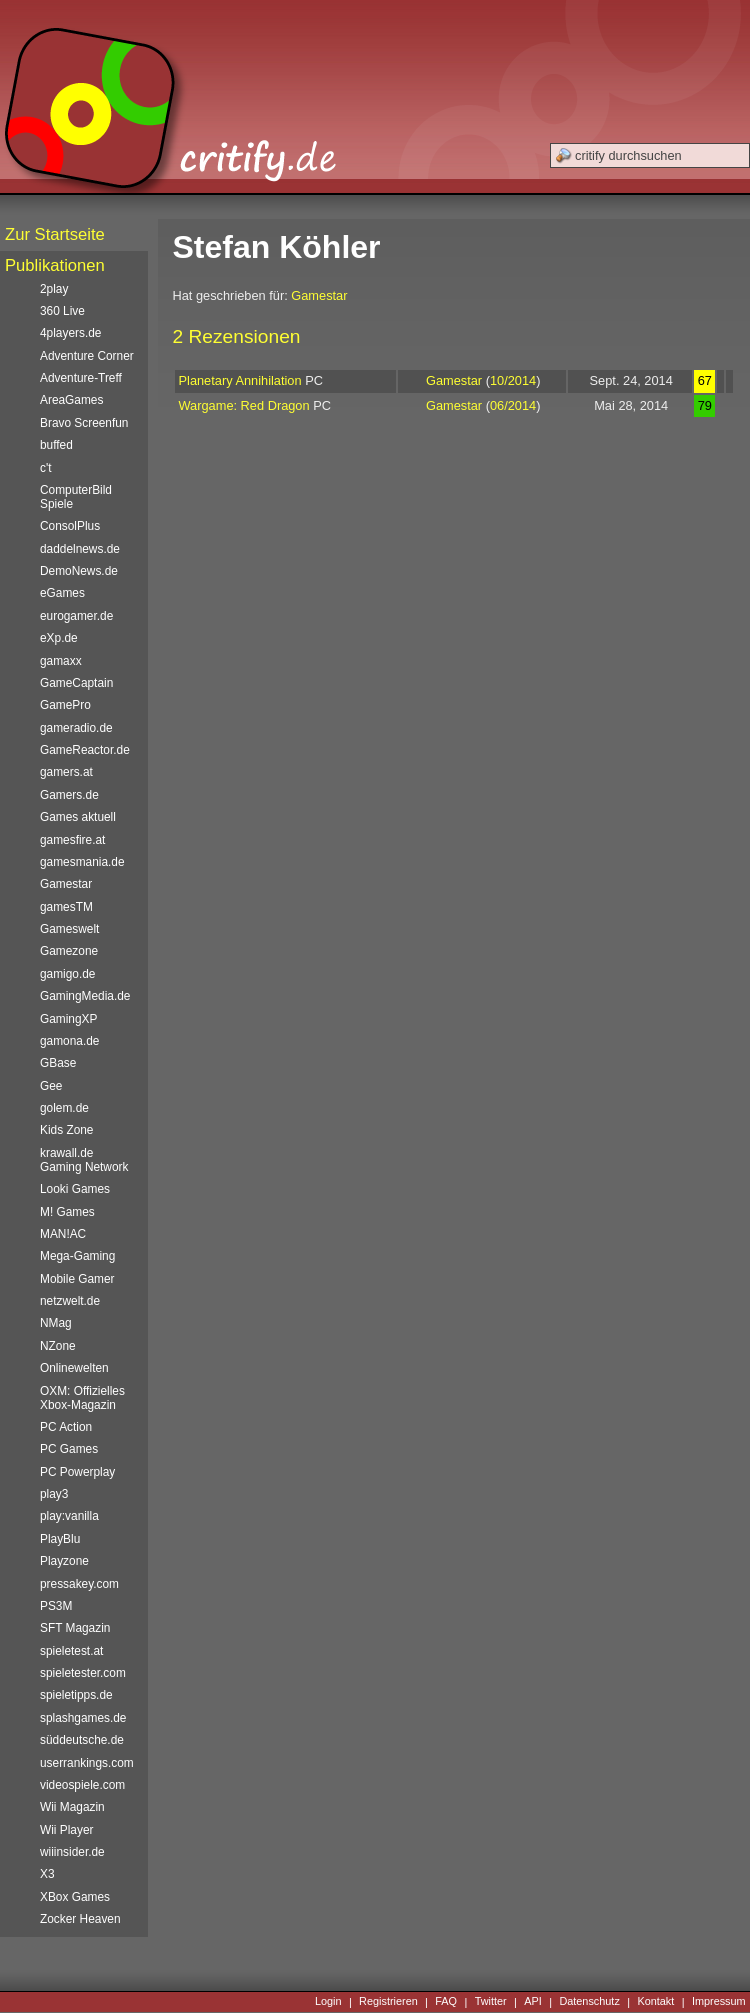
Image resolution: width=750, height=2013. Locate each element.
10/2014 (513, 380)
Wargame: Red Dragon (244, 405)
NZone (58, 1346)
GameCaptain (76, 683)
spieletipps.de (76, 1695)
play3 (54, 1494)
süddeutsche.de (82, 1740)
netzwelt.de (70, 1301)
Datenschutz (589, 2002)
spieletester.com (83, 1673)
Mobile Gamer (77, 1279)
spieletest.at (71, 1651)
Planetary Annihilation (240, 380)
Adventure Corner (87, 356)
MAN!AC (63, 1234)
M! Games (67, 1212)
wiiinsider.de (72, 1852)
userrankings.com (87, 1763)
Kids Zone (66, 1130)
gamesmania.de (82, 862)
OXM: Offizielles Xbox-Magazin (82, 1398)
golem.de (64, 1108)
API (533, 2002)
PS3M (56, 1606)
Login (328, 2002)
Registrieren (388, 2002)
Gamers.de (69, 795)
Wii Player (66, 1830)
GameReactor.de (85, 750)
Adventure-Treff (81, 378)
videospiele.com (82, 1785)
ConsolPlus (70, 526)
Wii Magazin (72, 1807)
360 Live (62, 311)
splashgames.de (83, 1718)
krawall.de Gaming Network (84, 1160)
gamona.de (69, 1041)
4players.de (70, 333)
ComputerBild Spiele (76, 497)
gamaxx (61, 661)
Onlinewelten (74, 1368)
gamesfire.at (72, 840)
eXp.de (59, 638)
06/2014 (513, 405)
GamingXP (68, 1019)
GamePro (65, 705)
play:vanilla (69, 1516)
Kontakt (655, 2002)
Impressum (719, 2002)
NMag (56, 1323)
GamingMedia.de (85, 996)
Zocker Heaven (80, 1919)
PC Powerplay (77, 1472)
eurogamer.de (76, 616)
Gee (51, 1086)
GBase (58, 1063)
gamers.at (66, 772)
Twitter (491, 2002)
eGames (62, 593)
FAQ (446, 2002)
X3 (47, 1874)
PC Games (69, 1449)
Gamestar (319, 295)
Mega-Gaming (77, 1256)
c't (46, 468)
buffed (56, 445)
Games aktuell (78, 817)
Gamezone (69, 951)
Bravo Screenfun (84, 423)
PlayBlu (60, 1539)
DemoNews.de (79, 571)
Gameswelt (69, 929)
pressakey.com (79, 1584)
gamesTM (66, 907)
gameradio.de (76, 728)
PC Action (66, 1427)
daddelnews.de (80, 549)
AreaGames (71, 400)
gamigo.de (67, 974)
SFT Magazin (75, 1628)
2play (54, 289)
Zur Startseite (55, 234)
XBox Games (75, 1897)
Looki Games (75, 1189)
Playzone (64, 1561)
